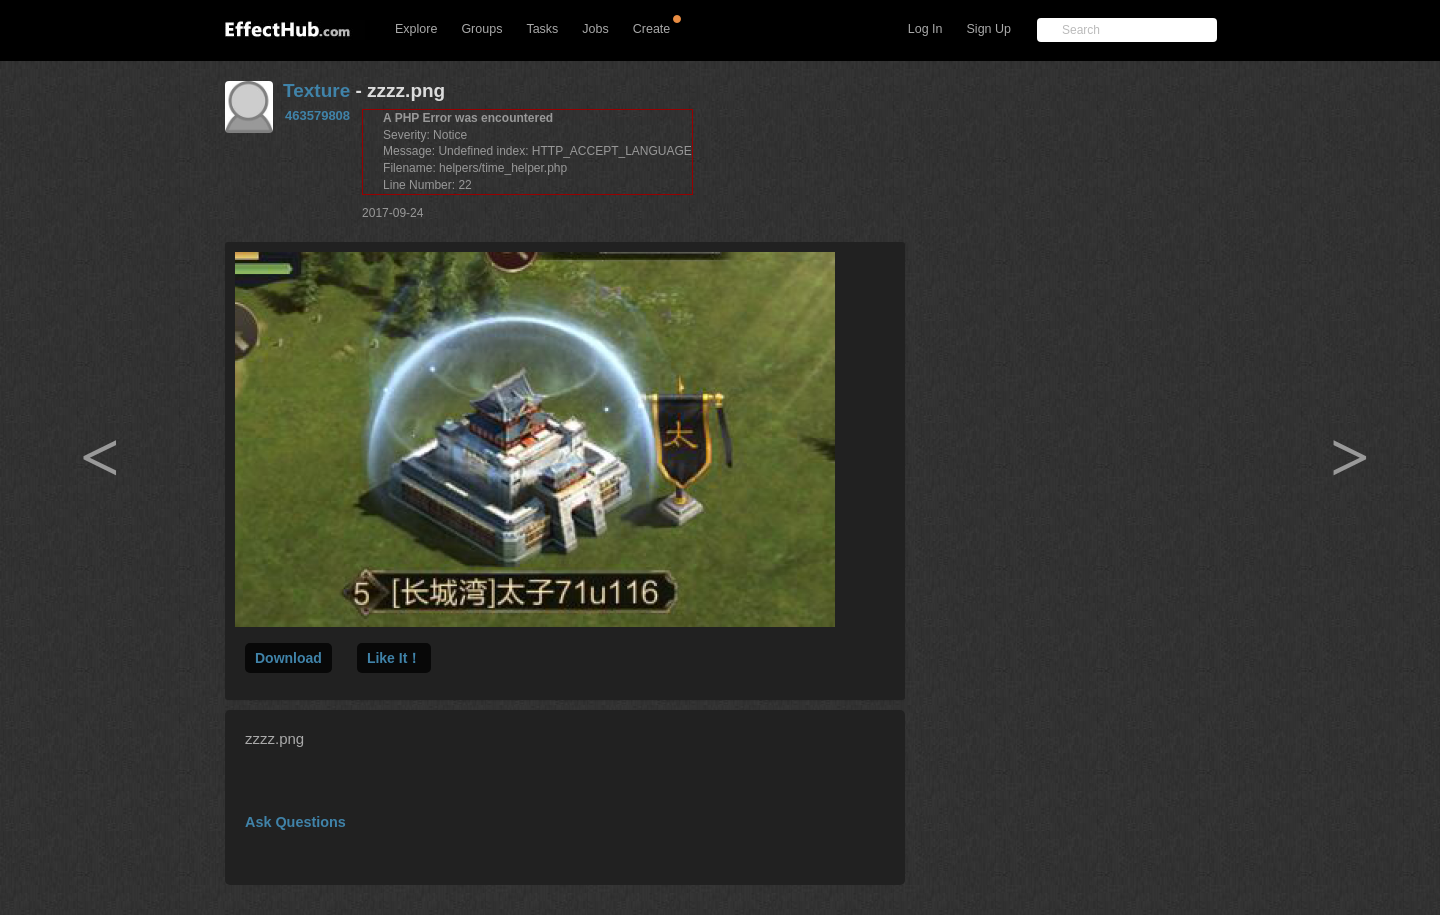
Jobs (595, 29)
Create (652, 29)
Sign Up (989, 29)
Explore (416, 29)
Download (288, 658)
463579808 (317, 115)
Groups (481, 29)
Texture (316, 90)
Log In (925, 29)
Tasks (542, 29)
